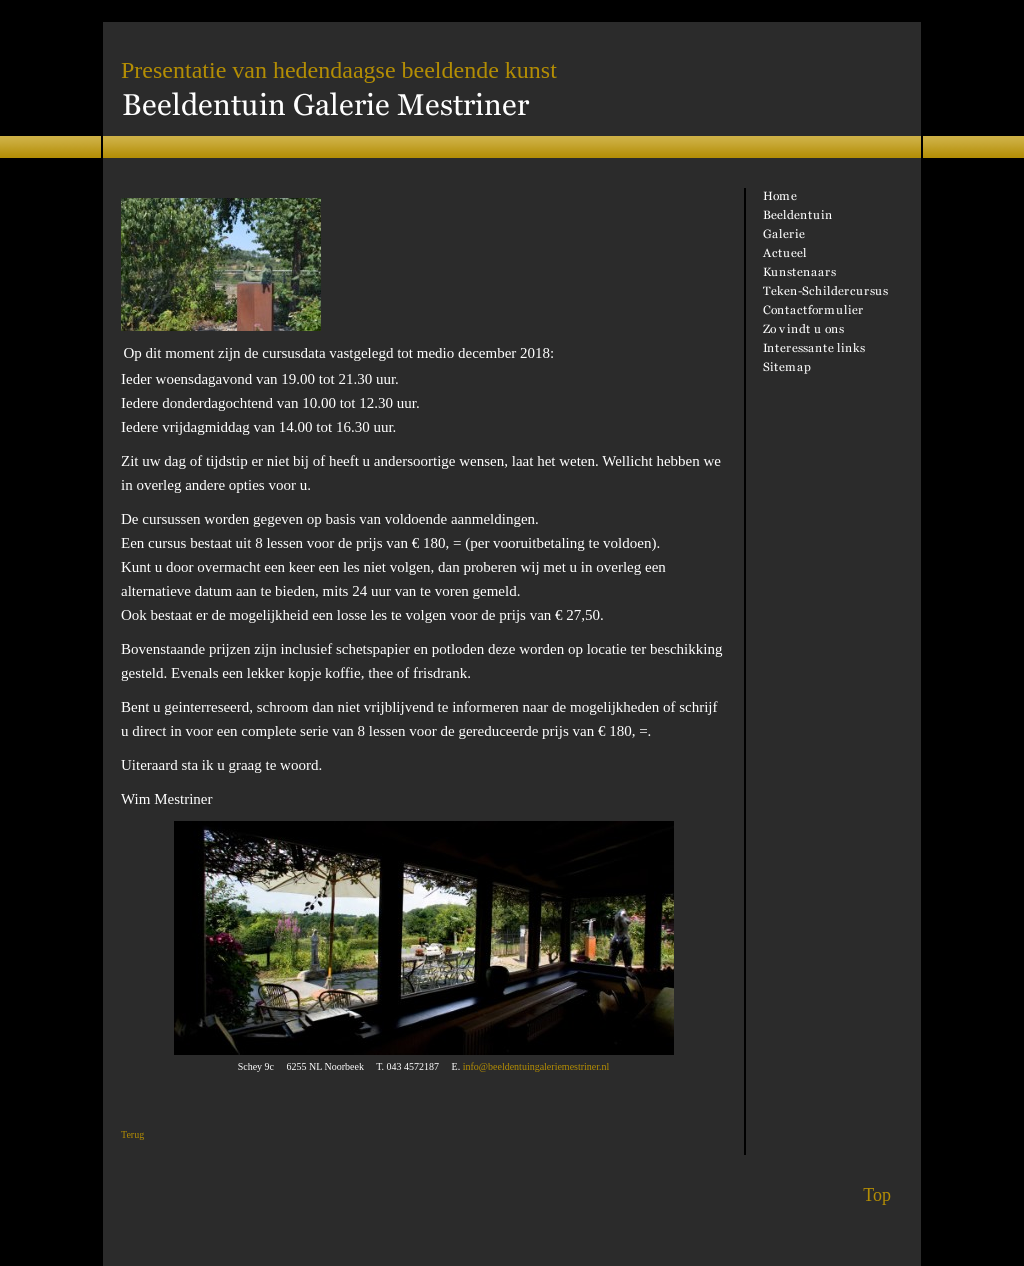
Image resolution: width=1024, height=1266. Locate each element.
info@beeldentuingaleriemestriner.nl (536, 1066)
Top (877, 1195)
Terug (132, 1134)
